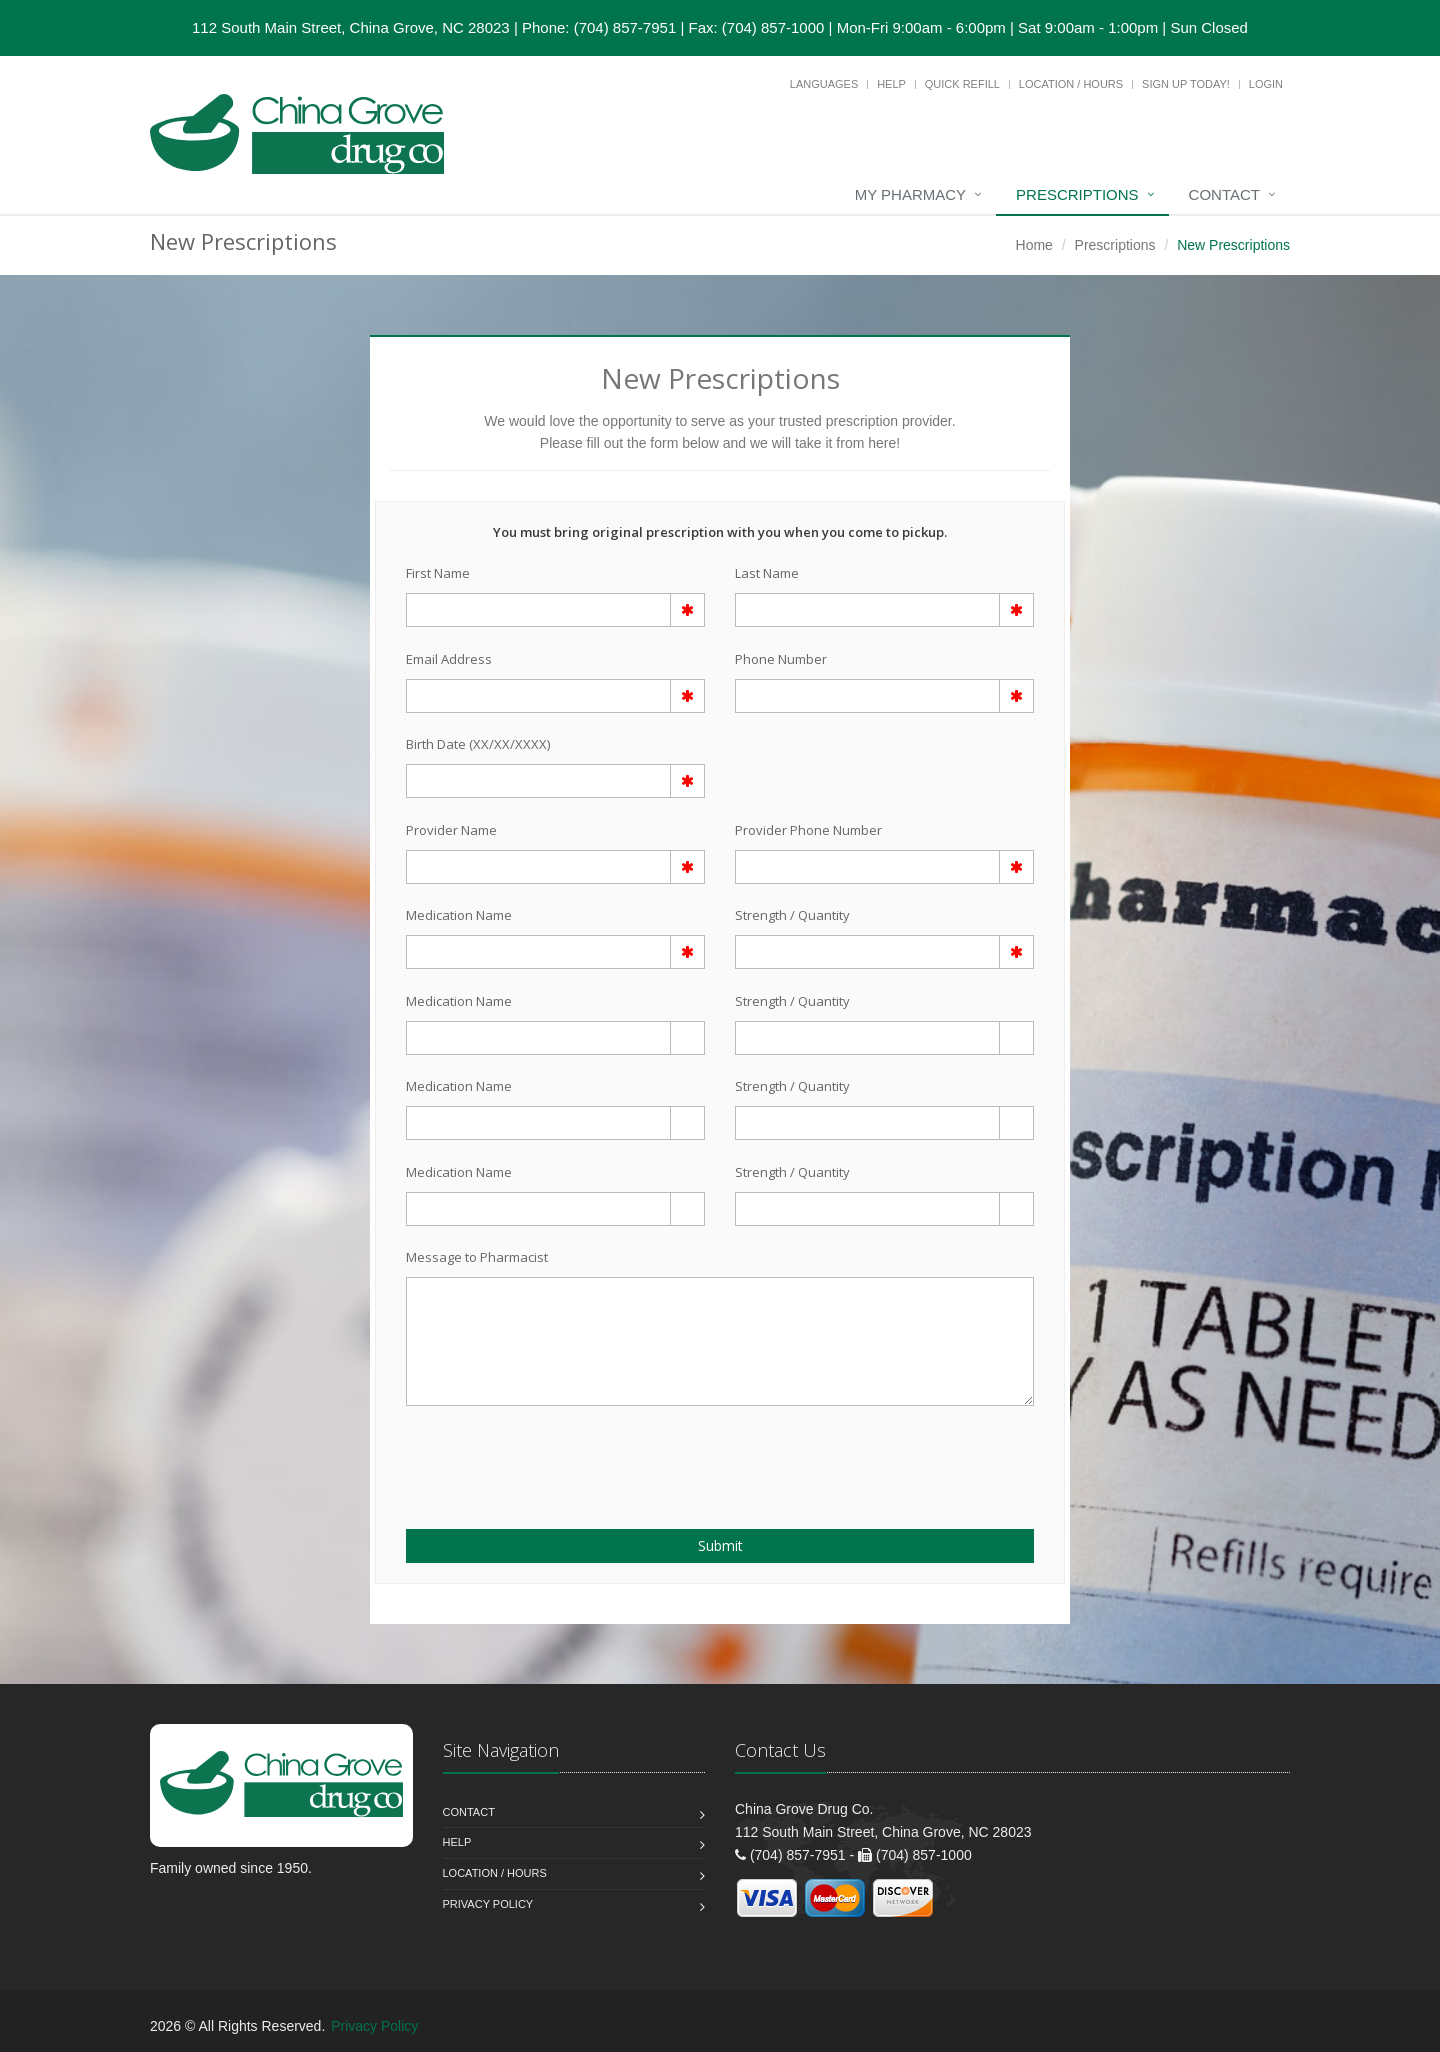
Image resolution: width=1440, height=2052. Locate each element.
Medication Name (459, 915)
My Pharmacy (910, 194)
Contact (1224, 194)
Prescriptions (1077, 194)
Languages (824, 84)
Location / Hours (1071, 84)
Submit (720, 1545)
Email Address (449, 659)
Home (1034, 245)
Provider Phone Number (808, 830)
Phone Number (781, 659)
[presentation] (523, 1456)
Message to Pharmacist (477, 1257)
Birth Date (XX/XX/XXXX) (478, 744)
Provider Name (451, 830)
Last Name (767, 573)
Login (1266, 84)
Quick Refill (962, 84)
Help (891, 84)
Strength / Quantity (792, 915)
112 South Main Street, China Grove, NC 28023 (351, 27)
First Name (438, 573)
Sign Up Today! (1186, 84)
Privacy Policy (488, 1904)
